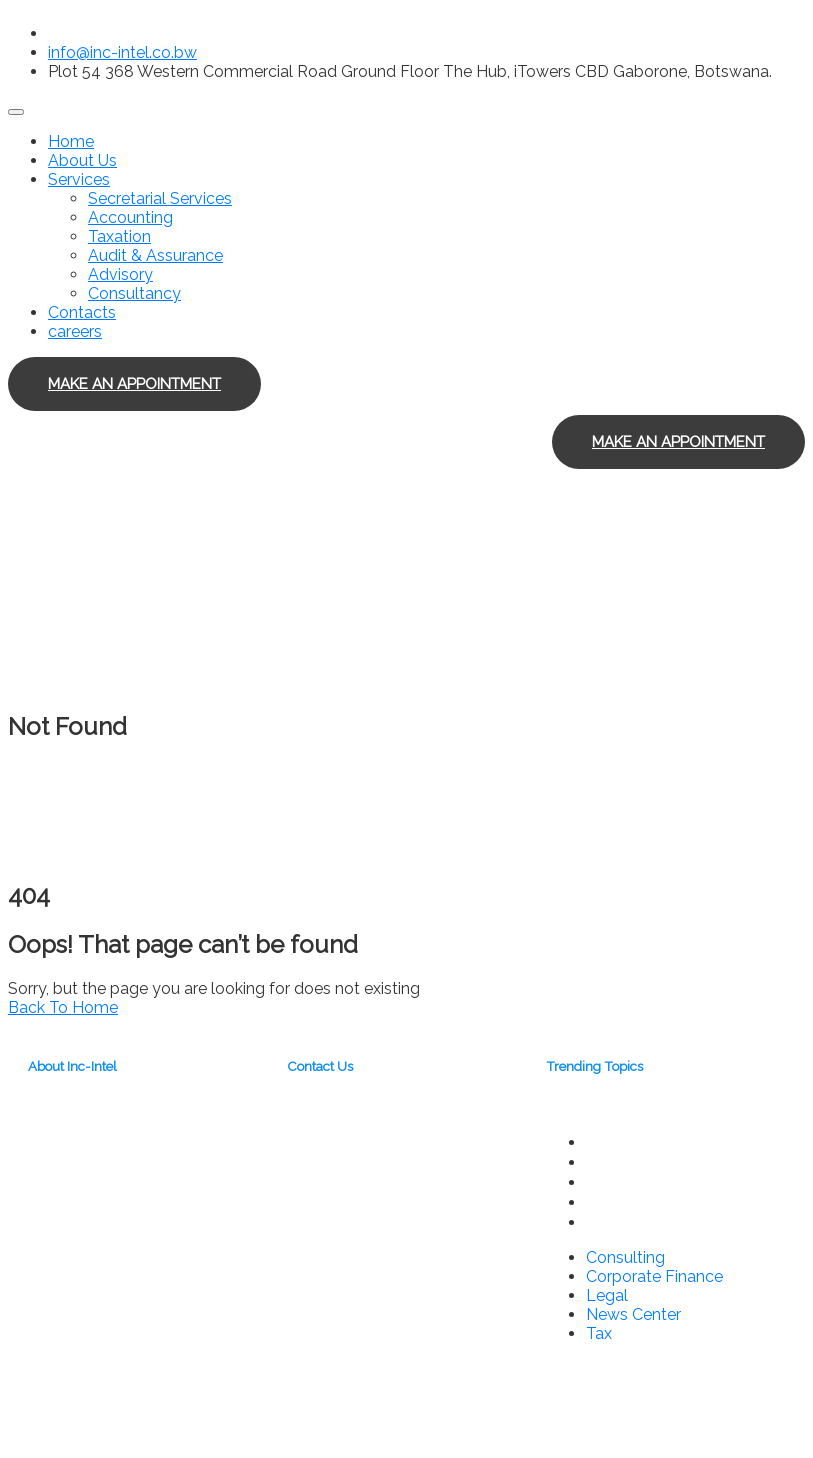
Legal (607, 1182)
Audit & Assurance (155, 255)
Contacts (82, 312)
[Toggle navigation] (16, 112)
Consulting (626, 1142)
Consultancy (134, 293)
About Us (82, 160)
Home (71, 141)
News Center (637, 1202)
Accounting (130, 217)
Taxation (119, 236)
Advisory (120, 274)
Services (79, 179)
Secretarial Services (160, 198)
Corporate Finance (658, 1162)
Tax (600, 1222)
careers (75, 331)
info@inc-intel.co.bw (122, 52)
